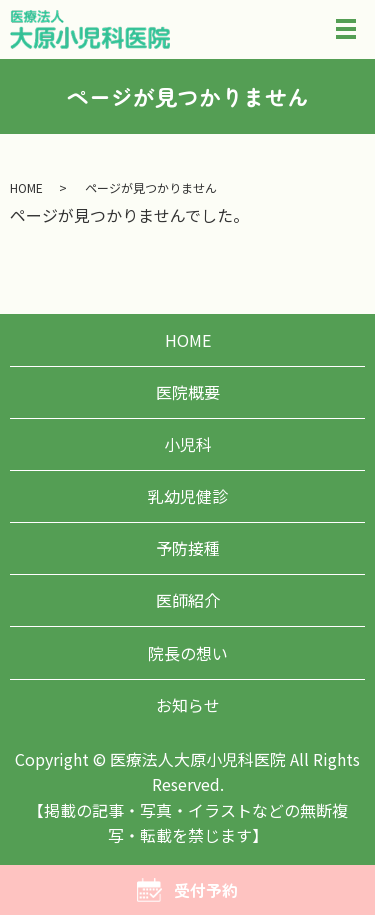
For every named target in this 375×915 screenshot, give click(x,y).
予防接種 (188, 548)
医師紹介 (188, 600)
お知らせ (188, 705)
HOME (26, 187)
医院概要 (188, 392)
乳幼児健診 (188, 496)
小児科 (188, 444)
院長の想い (188, 653)
